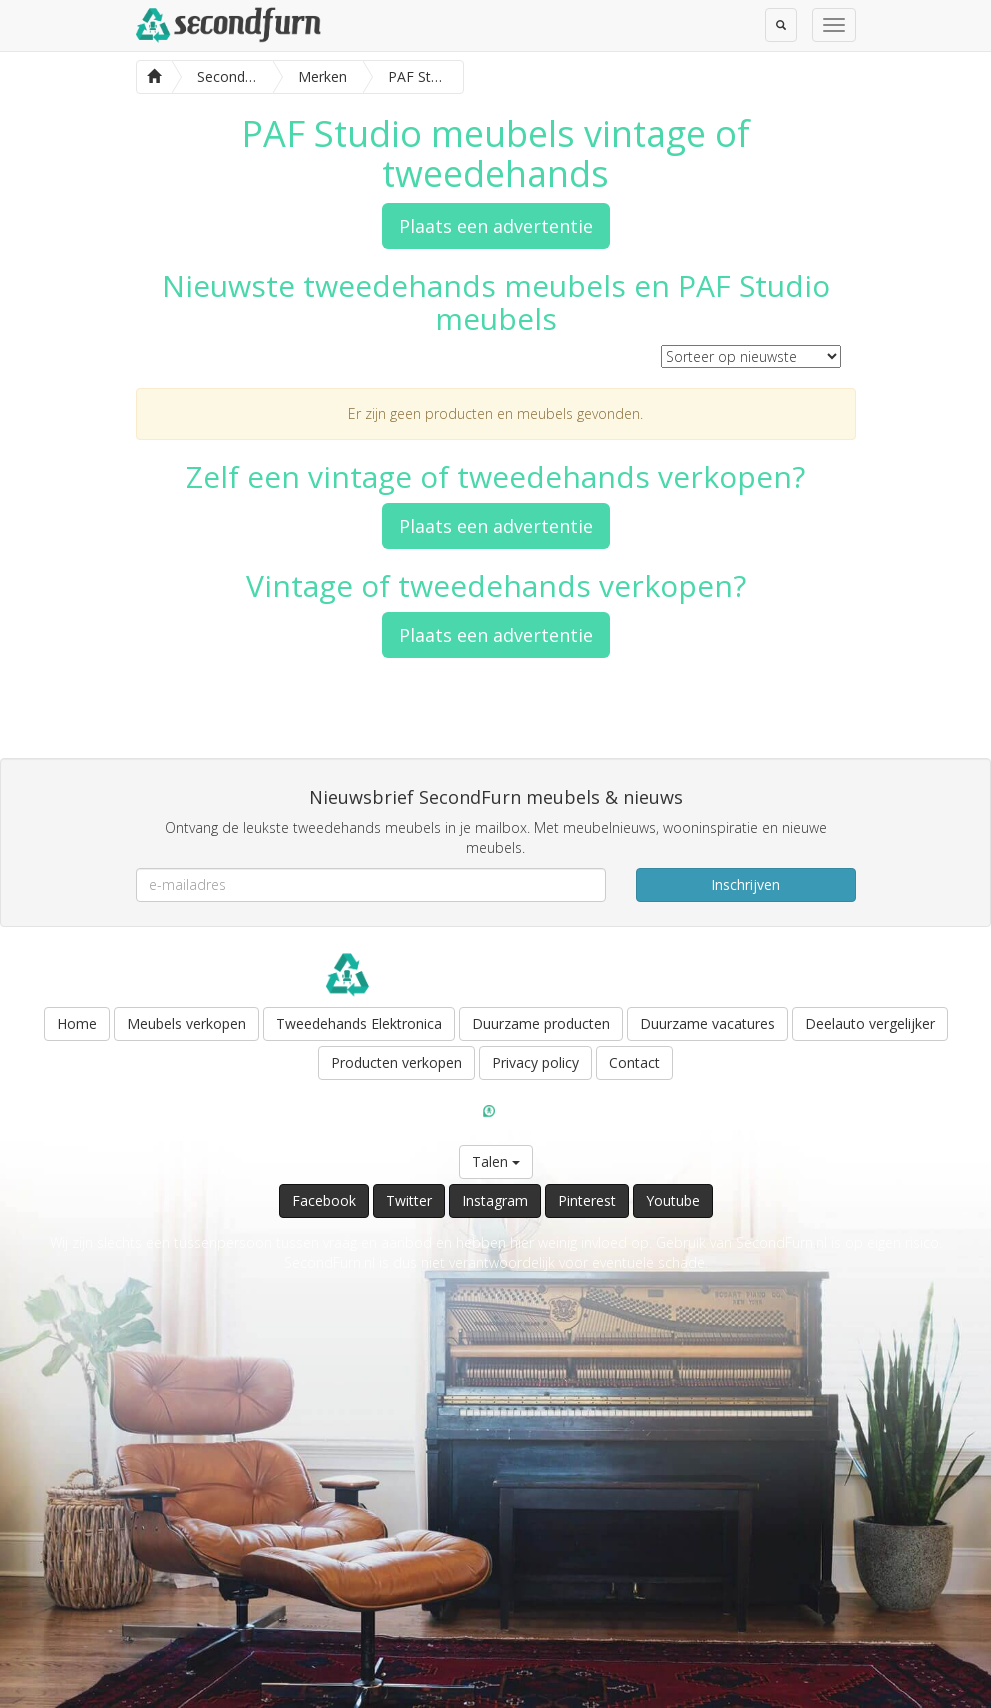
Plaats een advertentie (496, 226)
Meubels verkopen (186, 1023)
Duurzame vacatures (707, 1023)
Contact (634, 1062)
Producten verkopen (396, 1062)
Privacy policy (535, 1062)
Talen (496, 1161)
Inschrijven (745, 884)
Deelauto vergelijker (870, 1023)
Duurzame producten (541, 1023)
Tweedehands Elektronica (359, 1023)
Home (77, 1023)
